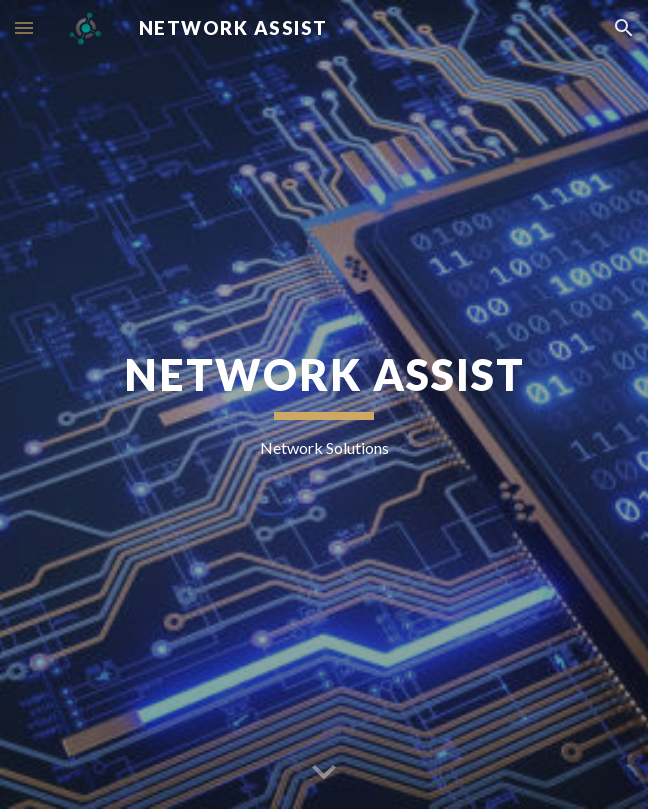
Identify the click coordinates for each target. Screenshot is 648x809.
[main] (323, 404)
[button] (24, 27)
